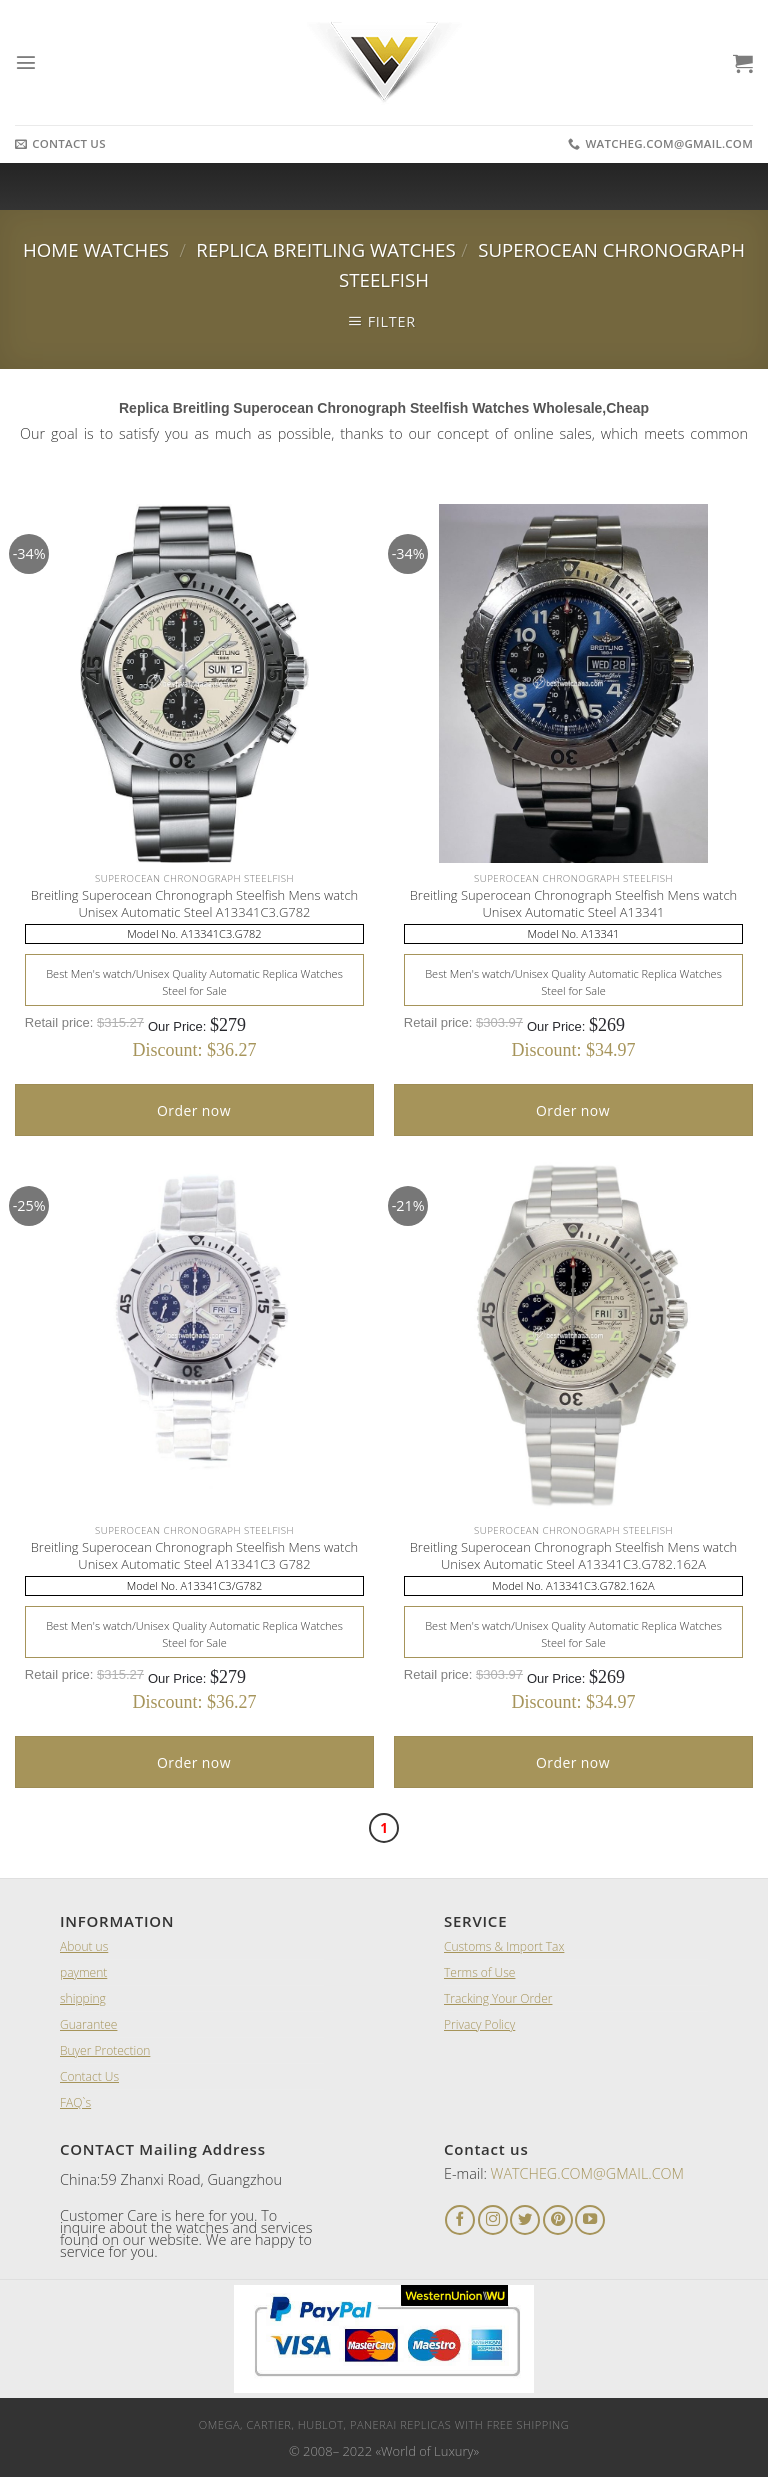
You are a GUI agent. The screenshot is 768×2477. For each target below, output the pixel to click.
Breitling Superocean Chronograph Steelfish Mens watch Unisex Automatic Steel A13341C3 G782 (195, 1556)
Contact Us (89, 2076)
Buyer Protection (105, 2050)
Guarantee (88, 2024)
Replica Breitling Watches (325, 249)
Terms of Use (479, 1972)
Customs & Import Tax (504, 1946)
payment (83, 1972)
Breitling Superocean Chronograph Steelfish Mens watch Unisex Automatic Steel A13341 (574, 904)
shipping (83, 1998)
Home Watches (96, 249)
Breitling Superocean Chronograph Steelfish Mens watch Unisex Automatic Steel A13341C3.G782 (195, 904)
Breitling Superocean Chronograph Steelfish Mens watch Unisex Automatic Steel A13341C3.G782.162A (574, 1556)
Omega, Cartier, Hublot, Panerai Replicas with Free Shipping (384, 2424)
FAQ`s (75, 2102)
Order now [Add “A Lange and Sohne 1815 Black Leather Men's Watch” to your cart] (194, 1110)
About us (84, 1946)
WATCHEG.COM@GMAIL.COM (587, 2173)
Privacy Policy (479, 2024)
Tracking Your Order (498, 1998)
